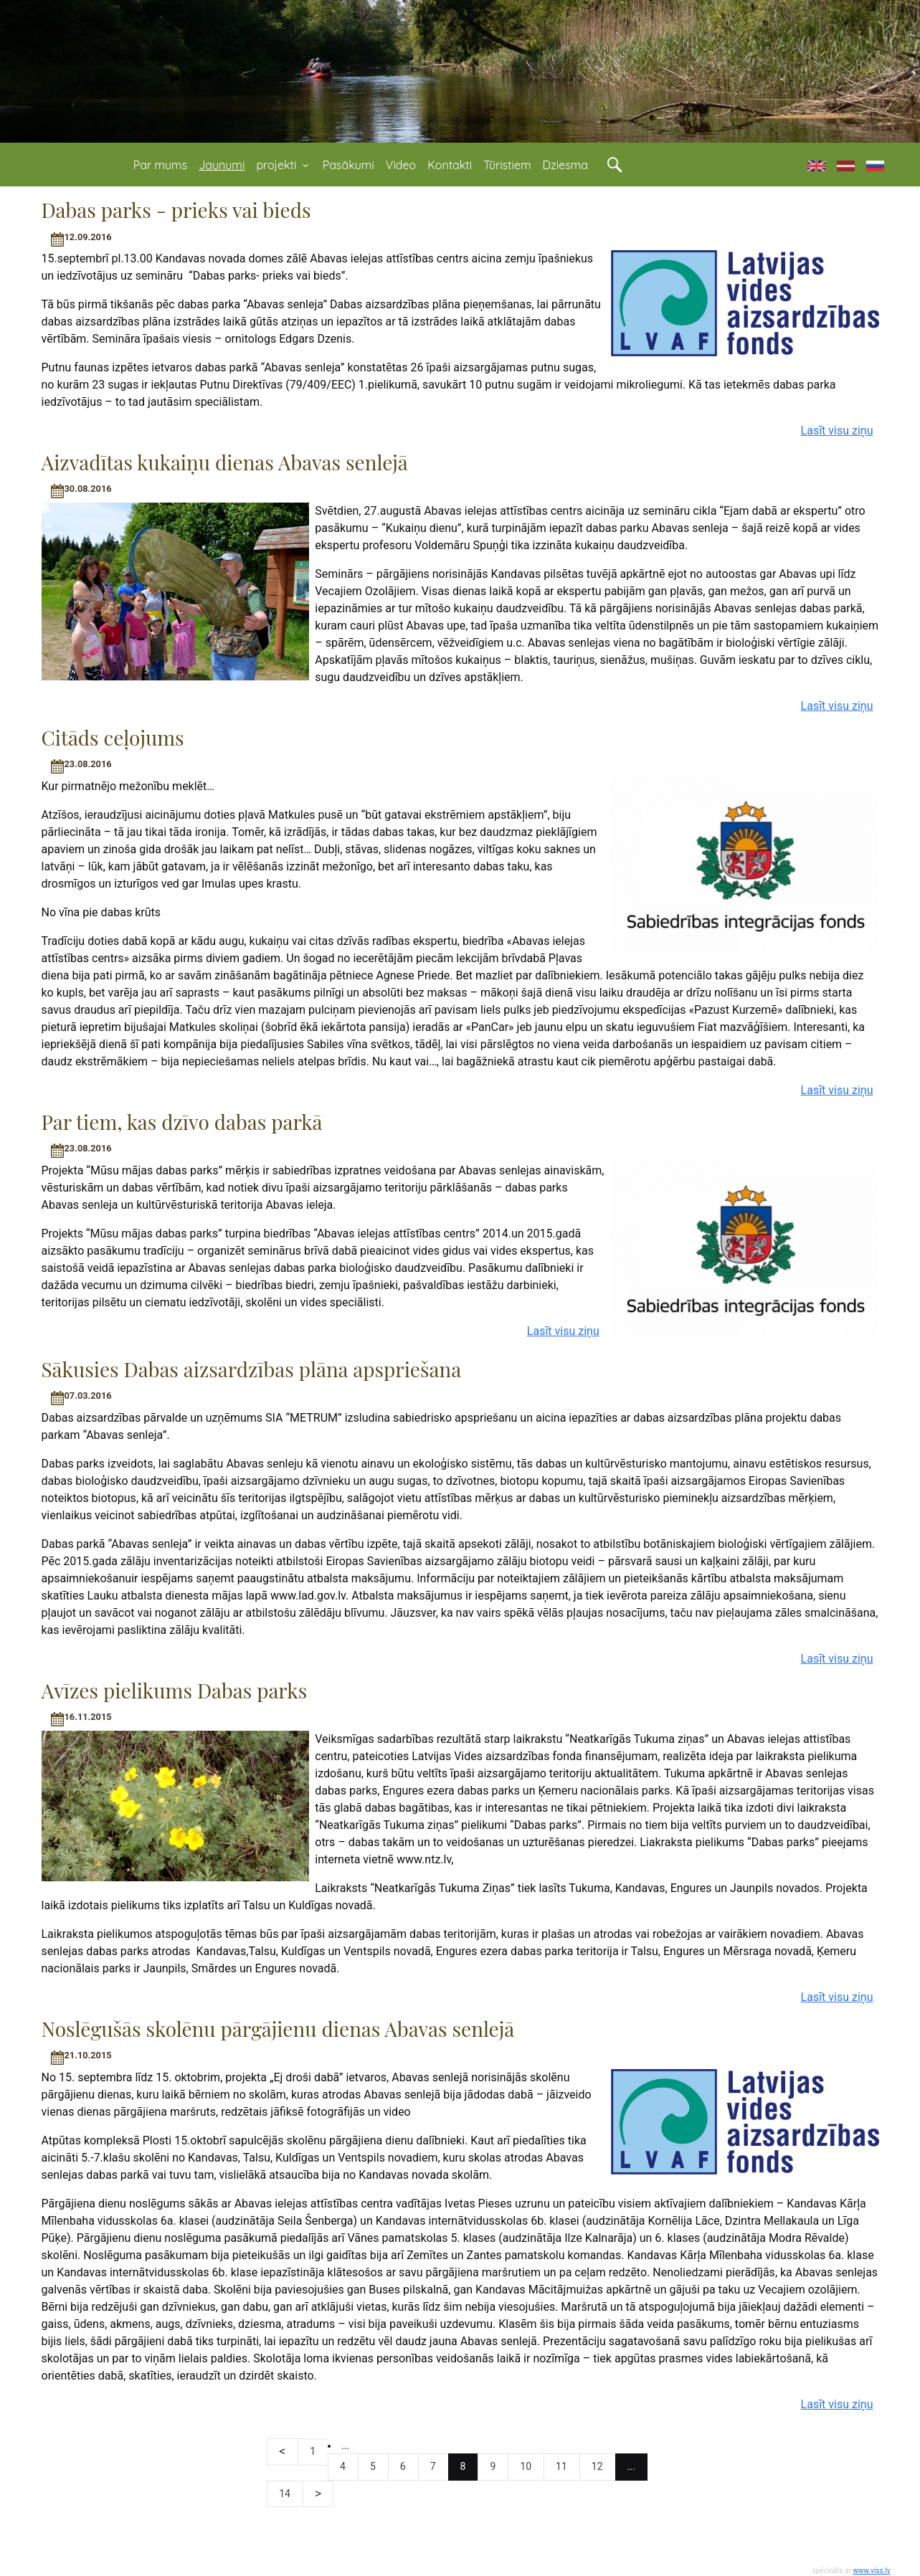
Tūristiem (507, 165)
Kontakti (449, 165)
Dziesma (565, 165)
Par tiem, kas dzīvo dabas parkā (182, 1121)
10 (525, 2466)
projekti (283, 165)
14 (284, 2493)
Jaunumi (222, 165)
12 (597, 2466)
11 (561, 2466)
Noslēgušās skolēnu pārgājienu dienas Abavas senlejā (278, 2028)
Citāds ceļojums (113, 737)
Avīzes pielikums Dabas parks (175, 1690)
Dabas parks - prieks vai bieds (176, 209)
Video (401, 165)
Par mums (160, 165)
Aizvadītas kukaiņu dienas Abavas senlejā (225, 462)
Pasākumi (348, 165)
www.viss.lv (871, 2571)
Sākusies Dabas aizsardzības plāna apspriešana (252, 1369)
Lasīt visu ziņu (837, 430)
